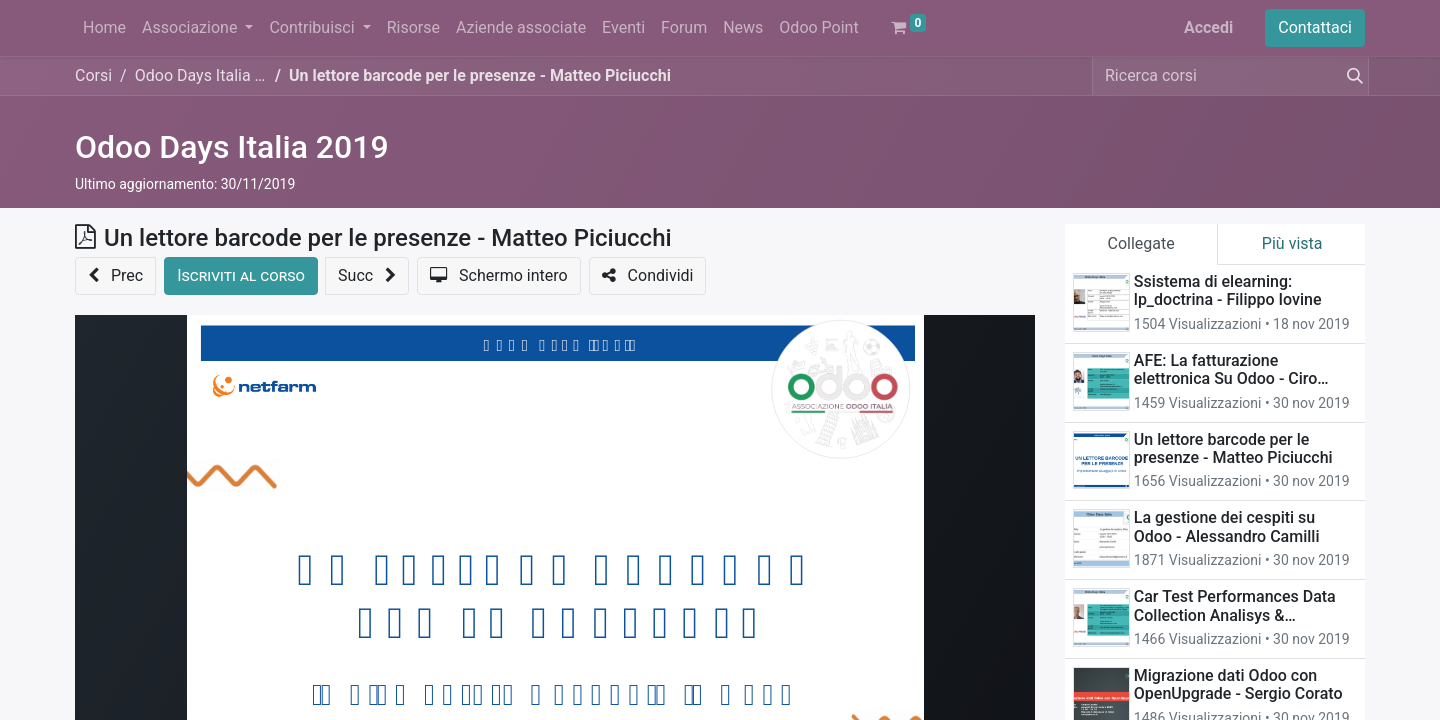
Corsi (93, 75)
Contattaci (1315, 27)
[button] (115, 276)
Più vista (1292, 243)
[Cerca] (1351, 76)
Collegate (1141, 243)
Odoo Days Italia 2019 (232, 147)
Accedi (1208, 27)
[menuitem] (104, 28)
